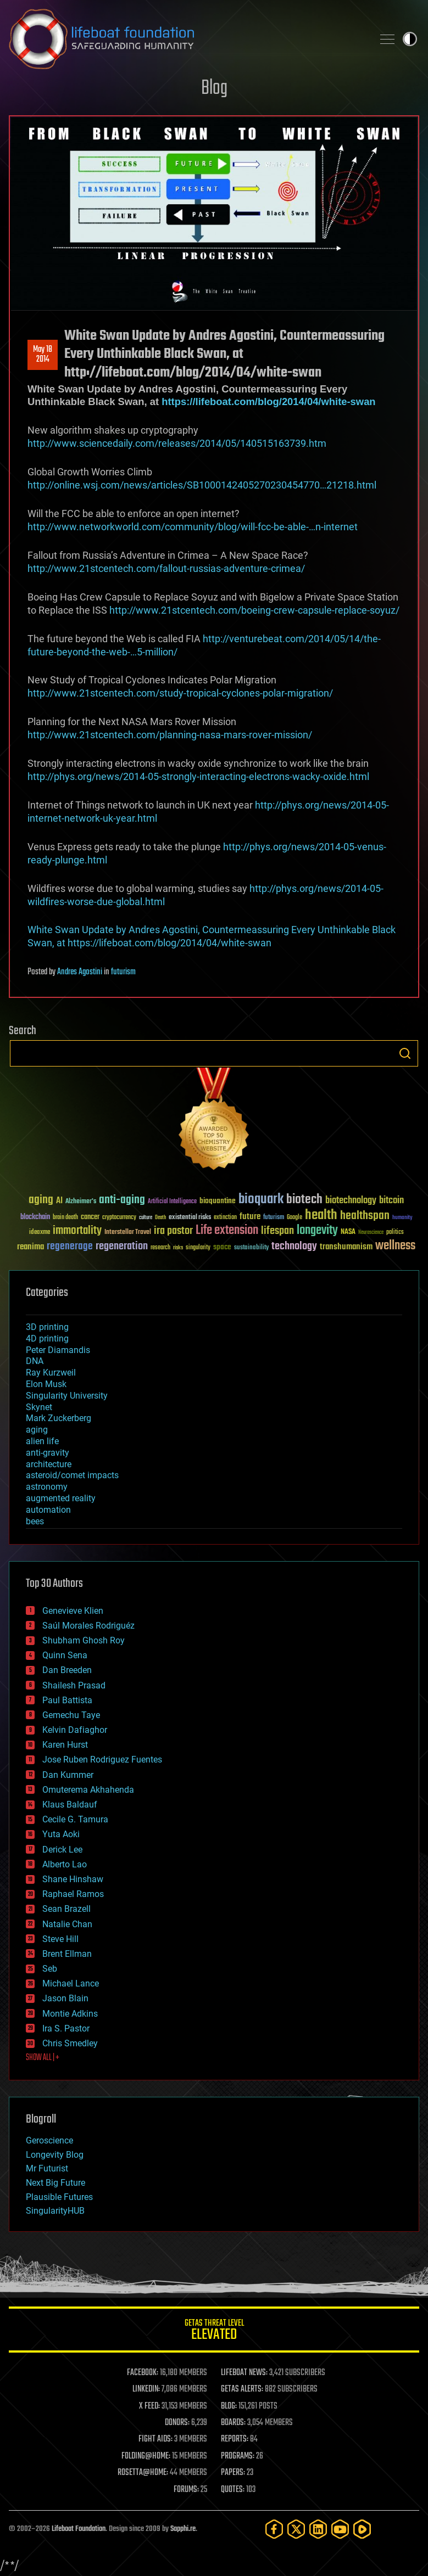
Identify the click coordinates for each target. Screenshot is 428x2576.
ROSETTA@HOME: (143, 2473)
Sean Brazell (66, 1909)
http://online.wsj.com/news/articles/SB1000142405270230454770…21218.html (201, 485)
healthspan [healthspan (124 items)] (365, 1216)
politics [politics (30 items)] (395, 1232)
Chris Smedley (70, 2043)
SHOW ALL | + (42, 2058)
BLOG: (229, 2406)
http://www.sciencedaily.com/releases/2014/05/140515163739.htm (176, 443)
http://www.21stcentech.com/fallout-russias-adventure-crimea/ (166, 568)
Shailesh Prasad (73, 1685)
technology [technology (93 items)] (294, 1247)
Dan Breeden (67, 1670)
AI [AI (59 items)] (59, 1201)
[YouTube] (340, 2529)
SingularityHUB (55, 2210)
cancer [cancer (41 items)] (90, 1217)
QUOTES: (232, 2490)
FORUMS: (186, 2490)
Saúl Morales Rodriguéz (88, 1625)
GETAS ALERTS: (242, 2389)
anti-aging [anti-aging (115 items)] (122, 1200)
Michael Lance (70, 1983)
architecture (48, 1464)
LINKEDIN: (146, 2389)
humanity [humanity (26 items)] (402, 1218)
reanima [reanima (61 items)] (30, 1247)
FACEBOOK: (142, 2373)
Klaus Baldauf (69, 1804)
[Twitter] (296, 2529)
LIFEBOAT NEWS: (244, 2373)
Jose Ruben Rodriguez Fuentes (102, 1759)
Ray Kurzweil (51, 1372)
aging (37, 1429)
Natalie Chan (67, 1924)
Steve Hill (60, 1939)
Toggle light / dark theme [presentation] (410, 39)
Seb (49, 1968)
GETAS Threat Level (214, 2331)
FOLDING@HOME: (145, 2456)
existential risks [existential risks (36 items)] (190, 1218)
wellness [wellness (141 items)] (395, 1246)
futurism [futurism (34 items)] (273, 1218)
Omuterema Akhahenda (88, 1789)
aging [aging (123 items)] (41, 1200)
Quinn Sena (64, 1655)
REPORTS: (234, 2439)
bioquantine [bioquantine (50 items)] (217, 1200)
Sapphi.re (183, 2529)
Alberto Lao (64, 1864)
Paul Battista (67, 1700)
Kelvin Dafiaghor (74, 1730)
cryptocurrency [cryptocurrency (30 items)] (119, 1217)
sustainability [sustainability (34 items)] (251, 1248)
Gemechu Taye (71, 1715)
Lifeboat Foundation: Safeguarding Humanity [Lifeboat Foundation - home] (186, 39)
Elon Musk (46, 1384)
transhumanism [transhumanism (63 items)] (346, 1247)
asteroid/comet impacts (72, 1475)
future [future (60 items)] (250, 1216)
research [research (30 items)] (160, 1247)
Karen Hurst (65, 1744)
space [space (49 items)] (222, 1246)
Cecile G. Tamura (75, 1819)
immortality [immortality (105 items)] (77, 1230)
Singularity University (67, 1395)
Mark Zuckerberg (58, 1418)
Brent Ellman (67, 1954)
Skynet (39, 1407)
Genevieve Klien (72, 1611)
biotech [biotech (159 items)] (304, 1199)
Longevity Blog (55, 2155)
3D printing (47, 1327)
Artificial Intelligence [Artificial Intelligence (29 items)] (172, 1201)
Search (405, 1053)
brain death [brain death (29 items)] (65, 1217)
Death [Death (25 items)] (160, 1218)
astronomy (47, 1486)
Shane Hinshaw (72, 1879)
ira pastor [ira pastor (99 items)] (173, 1231)
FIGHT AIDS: (155, 2439)
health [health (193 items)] (321, 1216)
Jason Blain (65, 1998)
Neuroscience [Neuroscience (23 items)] (370, 1233)
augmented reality (61, 1498)
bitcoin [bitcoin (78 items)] (391, 1200)
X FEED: (149, 2406)
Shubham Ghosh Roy (83, 1640)
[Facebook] (274, 2529)
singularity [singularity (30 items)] (198, 1247)
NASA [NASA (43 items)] (348, 1232)
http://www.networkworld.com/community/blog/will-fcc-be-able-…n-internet (192, 526)
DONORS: (177, 2423)
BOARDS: (233, 2423)
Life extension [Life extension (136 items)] (227, 1231)
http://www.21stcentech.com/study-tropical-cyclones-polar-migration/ (180, 693)
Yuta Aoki (61, 1834)
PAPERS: (233, 2473)
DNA (34, 1361)
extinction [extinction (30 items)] (225, 1217)
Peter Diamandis (58, 1350)
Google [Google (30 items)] (294, 1217)
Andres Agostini (79, 972)
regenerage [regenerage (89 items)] (70, 1247)
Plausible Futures (59, 2197)
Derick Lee (62, 1849)
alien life (42, 1441)
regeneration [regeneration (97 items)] (122, 1246)
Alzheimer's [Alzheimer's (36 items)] (80, 1202)
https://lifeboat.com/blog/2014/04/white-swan (268, 401)
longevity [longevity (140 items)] (317, 1231)
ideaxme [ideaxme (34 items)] (39, 1233)
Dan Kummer (67, 1775)
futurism (123, 972)
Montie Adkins (70, 2013)
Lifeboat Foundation (78, 2529)
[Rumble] (362, 2529)
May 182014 (42, 354)
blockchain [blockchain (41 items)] (35, 1217)
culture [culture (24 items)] (145, 1218)
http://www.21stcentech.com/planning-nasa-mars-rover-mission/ (169, 734)
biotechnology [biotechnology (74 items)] (350, 1200)
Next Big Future (55, 2182)
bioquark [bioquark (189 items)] (261, 1200)
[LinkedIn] (318, 2529)
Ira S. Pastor (66, 2028)
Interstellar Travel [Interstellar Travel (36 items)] (127, 1232)
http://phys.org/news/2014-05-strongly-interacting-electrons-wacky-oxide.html (198, 776)
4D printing (47, 1338)
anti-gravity (47, 1452)
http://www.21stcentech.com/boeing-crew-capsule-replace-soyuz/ (254, 610)
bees (35, 1521)
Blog (214, 88)
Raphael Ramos (73, 1894)
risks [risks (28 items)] (178, 1247)
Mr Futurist (47, 2168)
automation (48, 1510)
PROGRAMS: (237, 2456)
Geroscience (49, 2140)
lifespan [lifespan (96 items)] (277, 1231)
